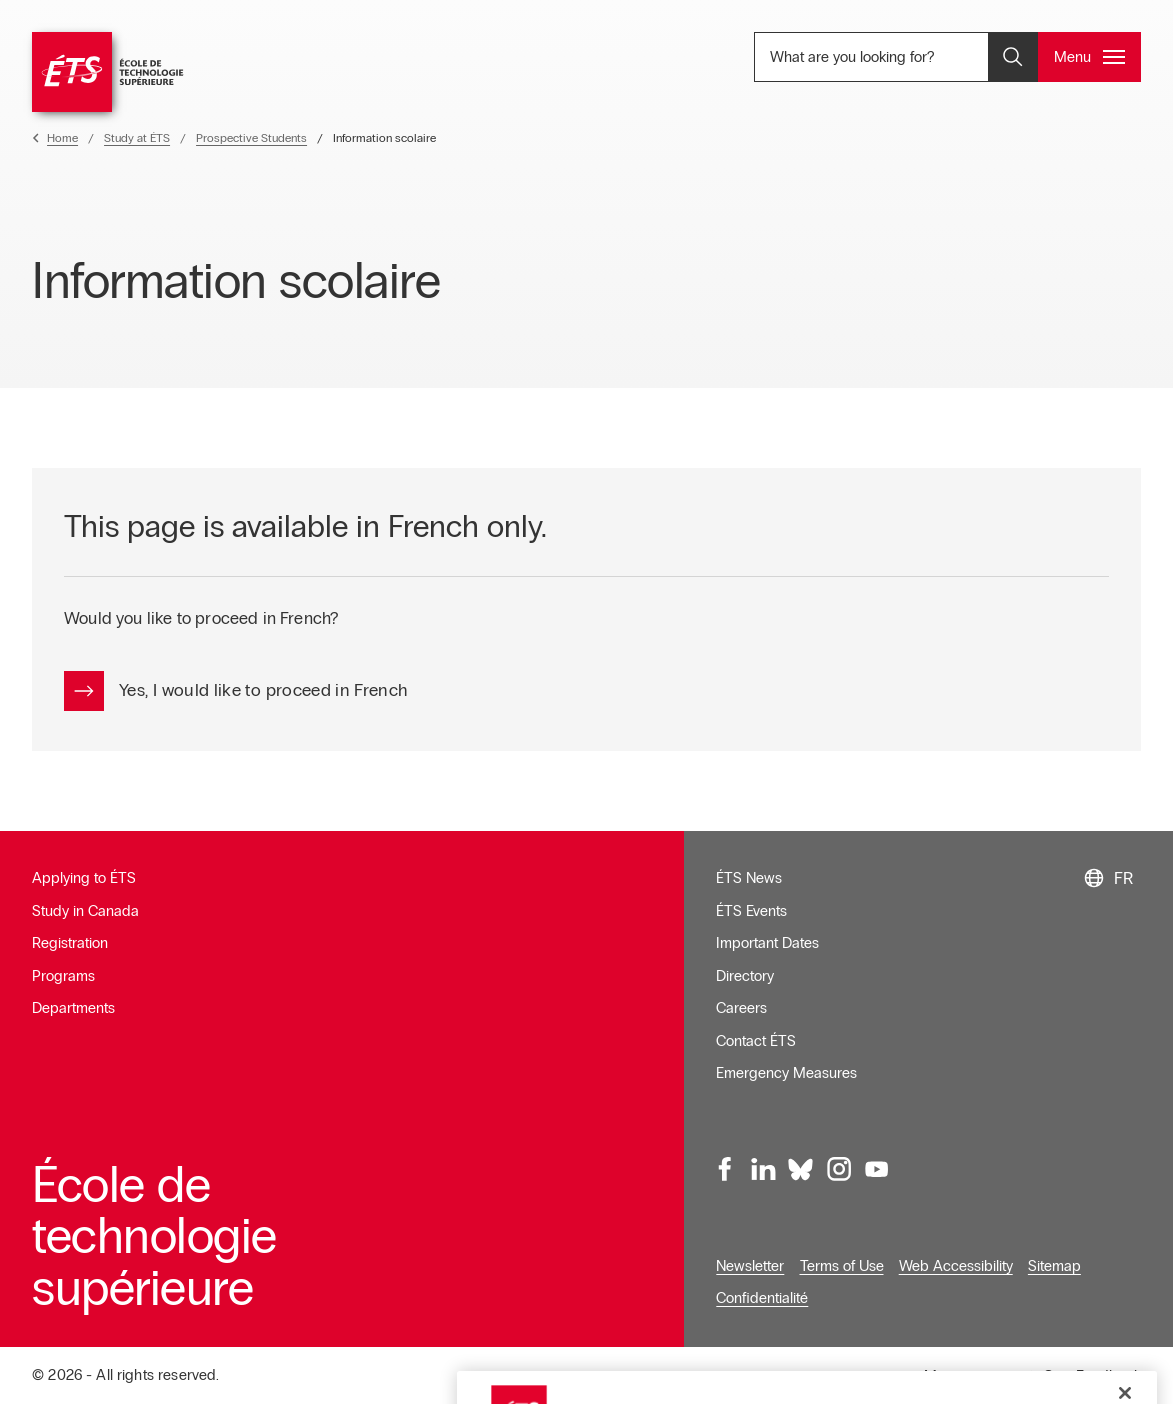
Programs (63, 976)
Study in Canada (85, 911)
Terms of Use (842, 1266)
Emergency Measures (786, 1073)
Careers (741, 1008)
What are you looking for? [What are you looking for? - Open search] (898, 56)
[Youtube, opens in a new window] (876, 1169)
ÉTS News (749, 878)
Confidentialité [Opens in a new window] (762, 1298)
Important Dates (767, 943)
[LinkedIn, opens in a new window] (763, 1169)
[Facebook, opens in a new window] (726, 1169)
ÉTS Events (751, 911)
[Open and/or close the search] (1013, 57)
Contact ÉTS (756, 1041)
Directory (745, 976)
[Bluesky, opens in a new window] (801, 1169)
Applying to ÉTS (84, 878)
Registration (70, 943)
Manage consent (978, 1376)
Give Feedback (1092, 1376)
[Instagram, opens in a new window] (838, 1169)
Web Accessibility (956, 1266)
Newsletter (750, 1266)
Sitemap (1054, 1266)
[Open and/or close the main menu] (1089, 57)
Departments (73, 1008)
